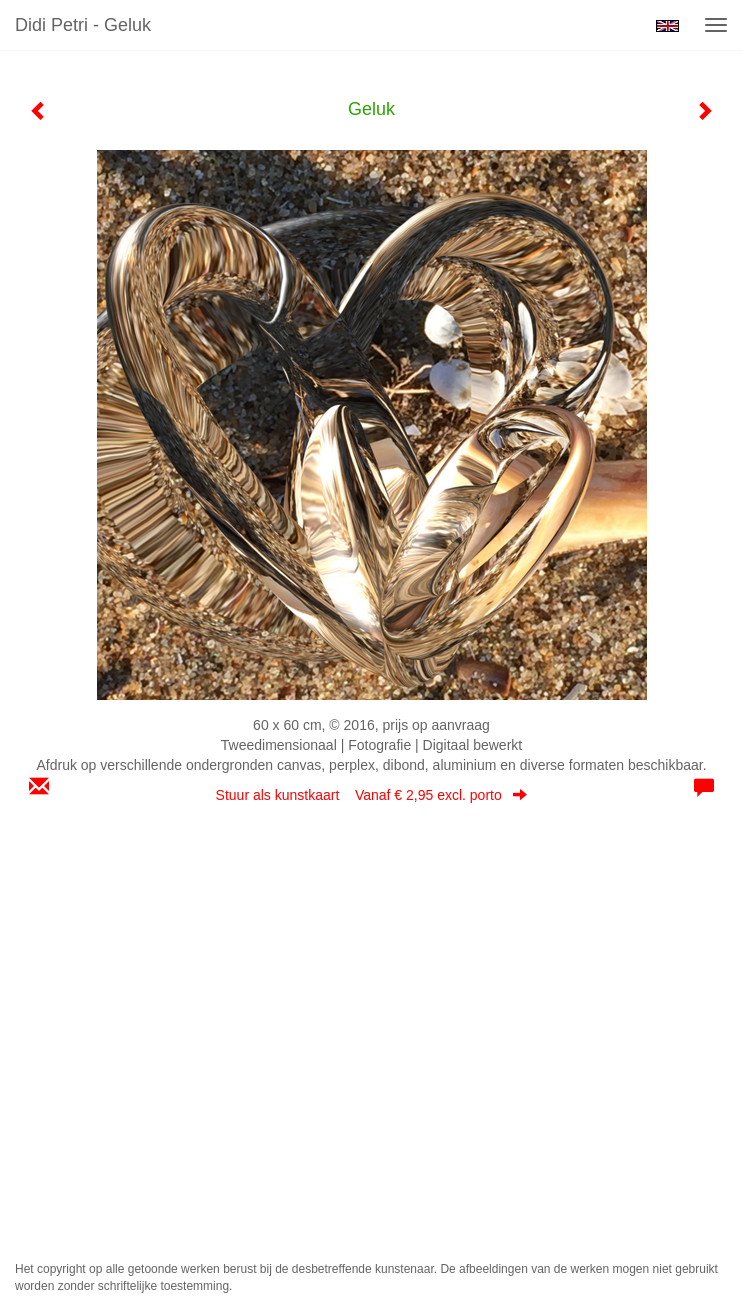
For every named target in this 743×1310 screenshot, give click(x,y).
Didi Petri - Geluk (83, 25)
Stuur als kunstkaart (372, 795)
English (667, 26)
